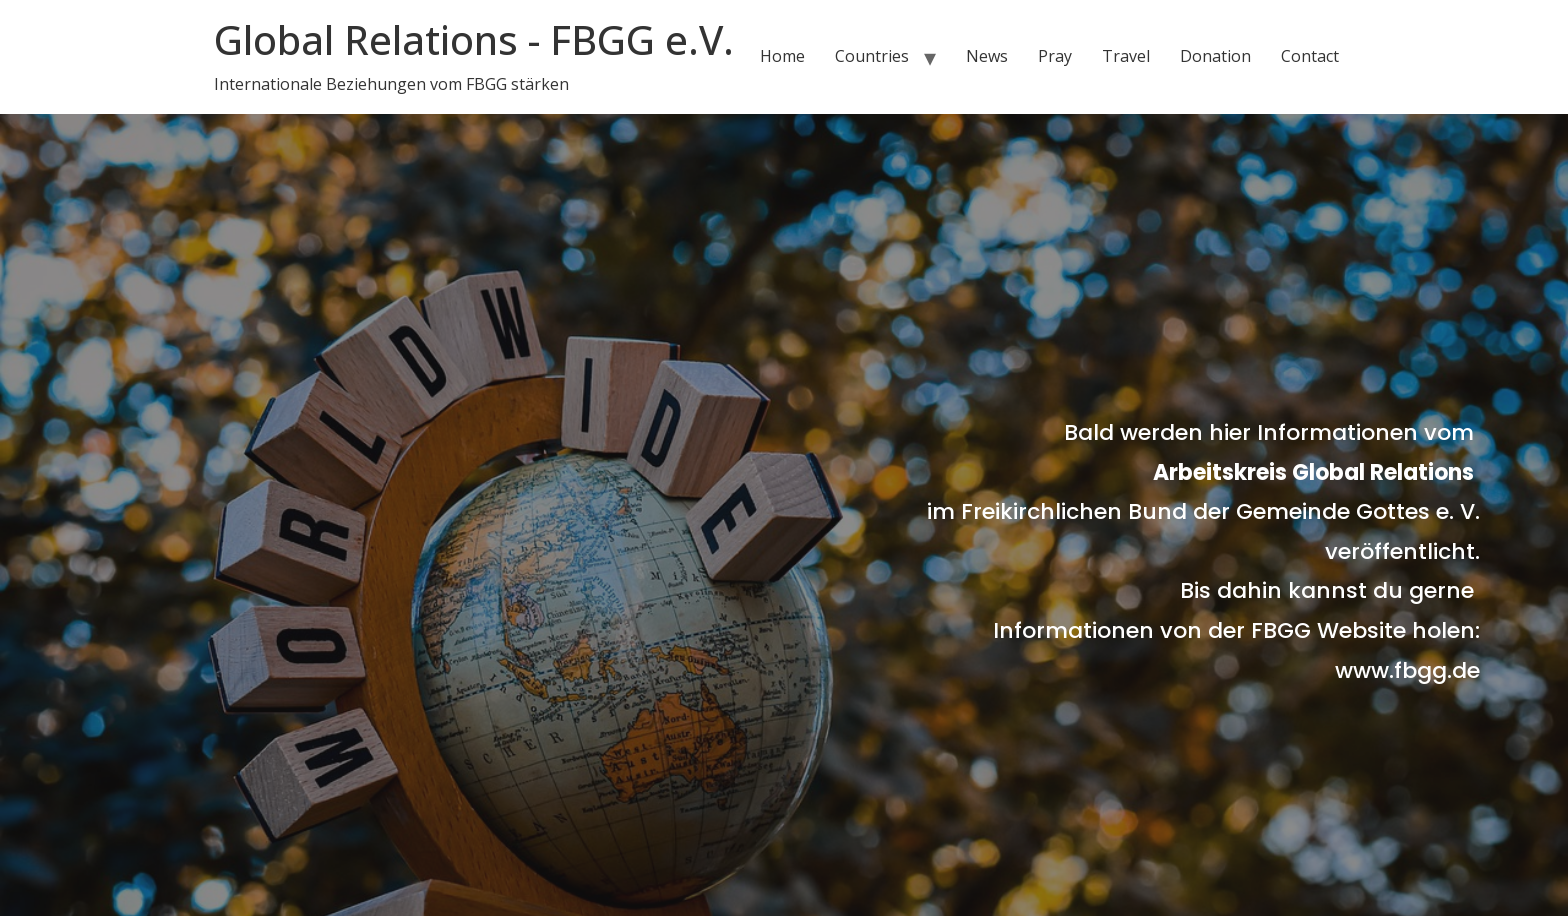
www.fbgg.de (1407, 670)
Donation (1215, 56)
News (987, 56)
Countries (872, 56)
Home (782, 56)
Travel (1126, 56)
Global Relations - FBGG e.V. (474, 39)
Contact (1310, 56)
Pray (1055, 56)
